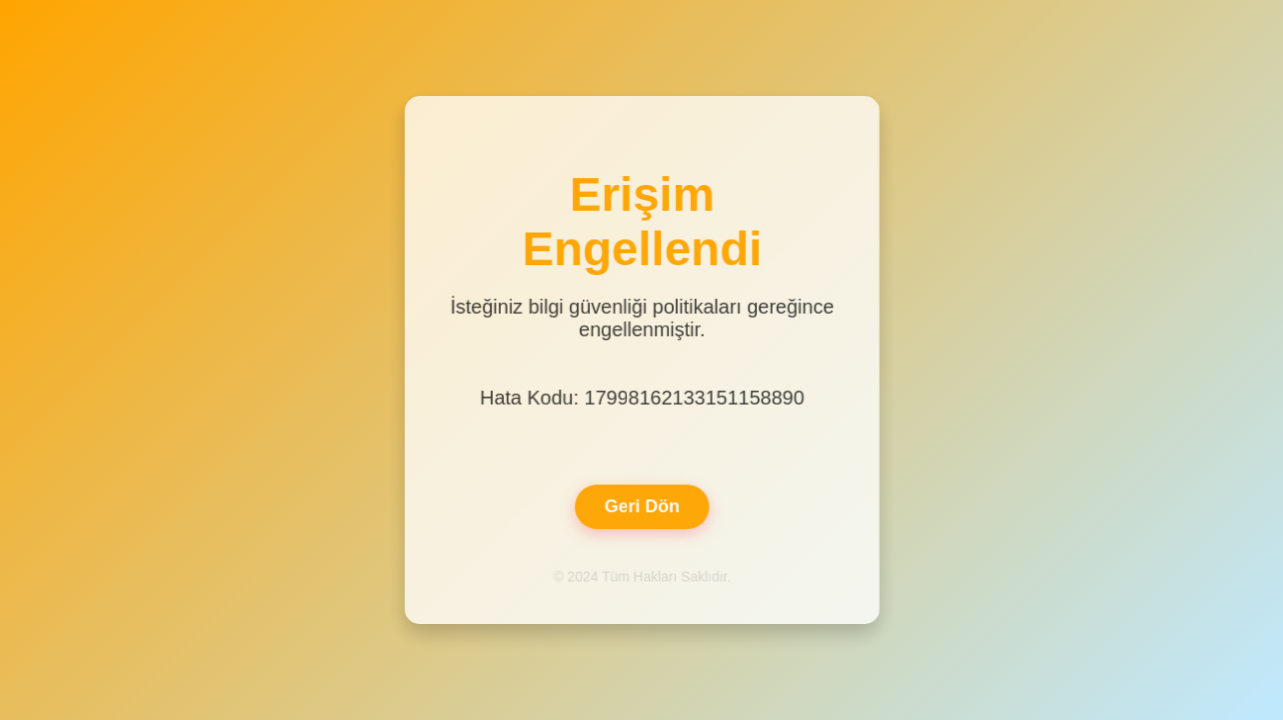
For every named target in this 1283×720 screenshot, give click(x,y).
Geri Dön (641, 505)
